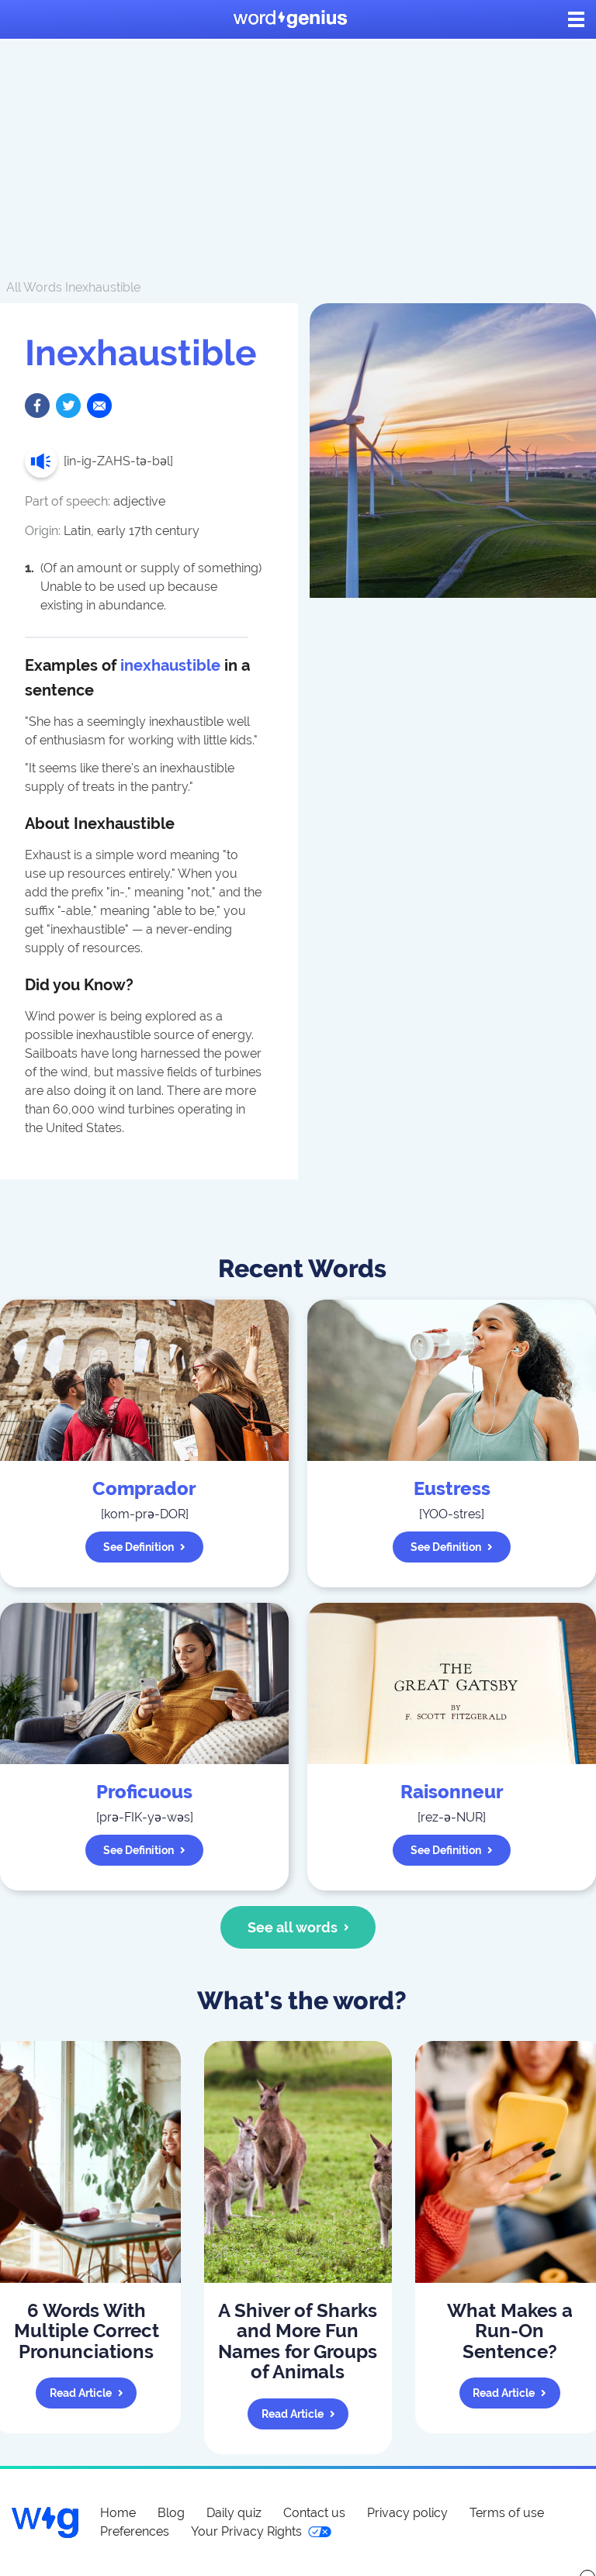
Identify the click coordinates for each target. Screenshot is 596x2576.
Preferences (134, 2531)
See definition (144, 1547)
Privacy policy (407, 2512)
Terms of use (507, 2512)
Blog (171, 2512)
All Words (34, 287)
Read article (86, 2393)
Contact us (314, 2512)
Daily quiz (234, 2512)
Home (118, 2512)
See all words (298, 1927)
